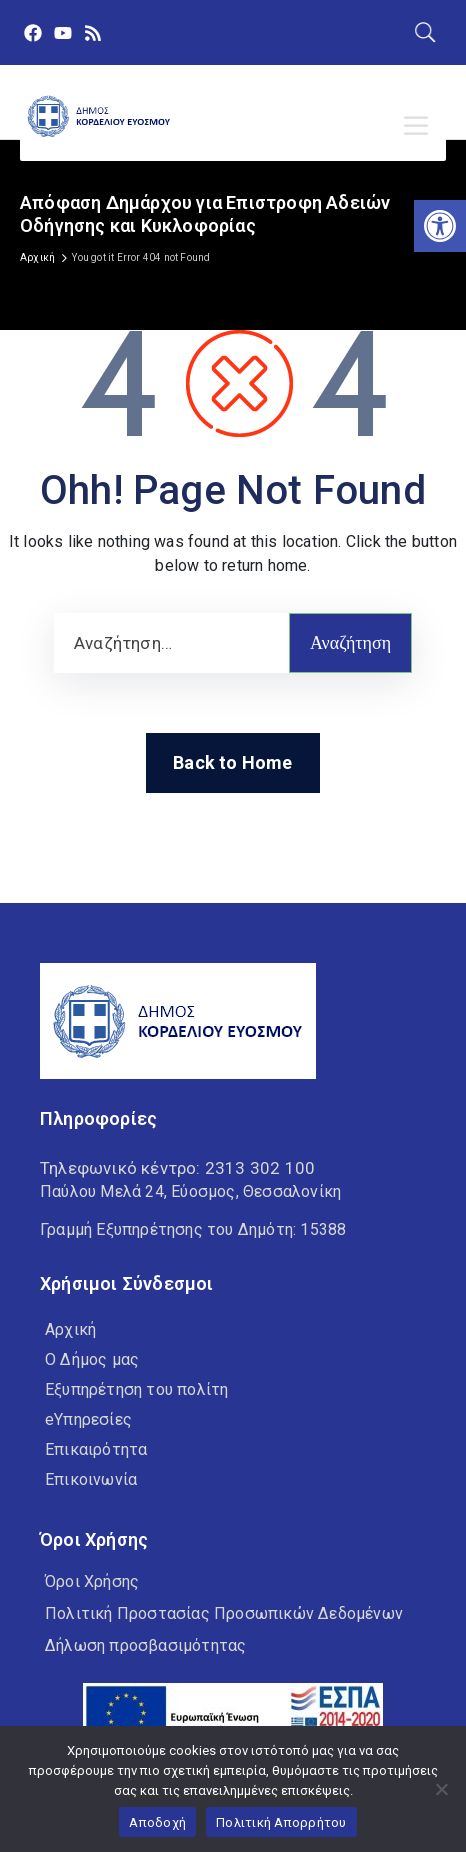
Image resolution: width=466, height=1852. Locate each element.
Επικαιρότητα (96, 1449)
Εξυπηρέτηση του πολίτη (136, 1389)
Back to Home (232, 762)
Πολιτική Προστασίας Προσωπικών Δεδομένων (224, 1613)
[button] (440, 226)
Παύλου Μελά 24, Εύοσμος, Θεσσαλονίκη (190, 1191)
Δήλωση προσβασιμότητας (145, 1645)
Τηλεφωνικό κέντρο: (177, 1168)
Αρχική (37, 257)
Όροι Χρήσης (92, 1581)
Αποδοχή (157, 1822)
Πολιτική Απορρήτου (281, 1822)
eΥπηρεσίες (88, 1419)
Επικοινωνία (91, 1479)
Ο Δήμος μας (92, 1359)
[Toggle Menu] (420, 125)
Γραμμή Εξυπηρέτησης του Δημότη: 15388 (193, 1229)
